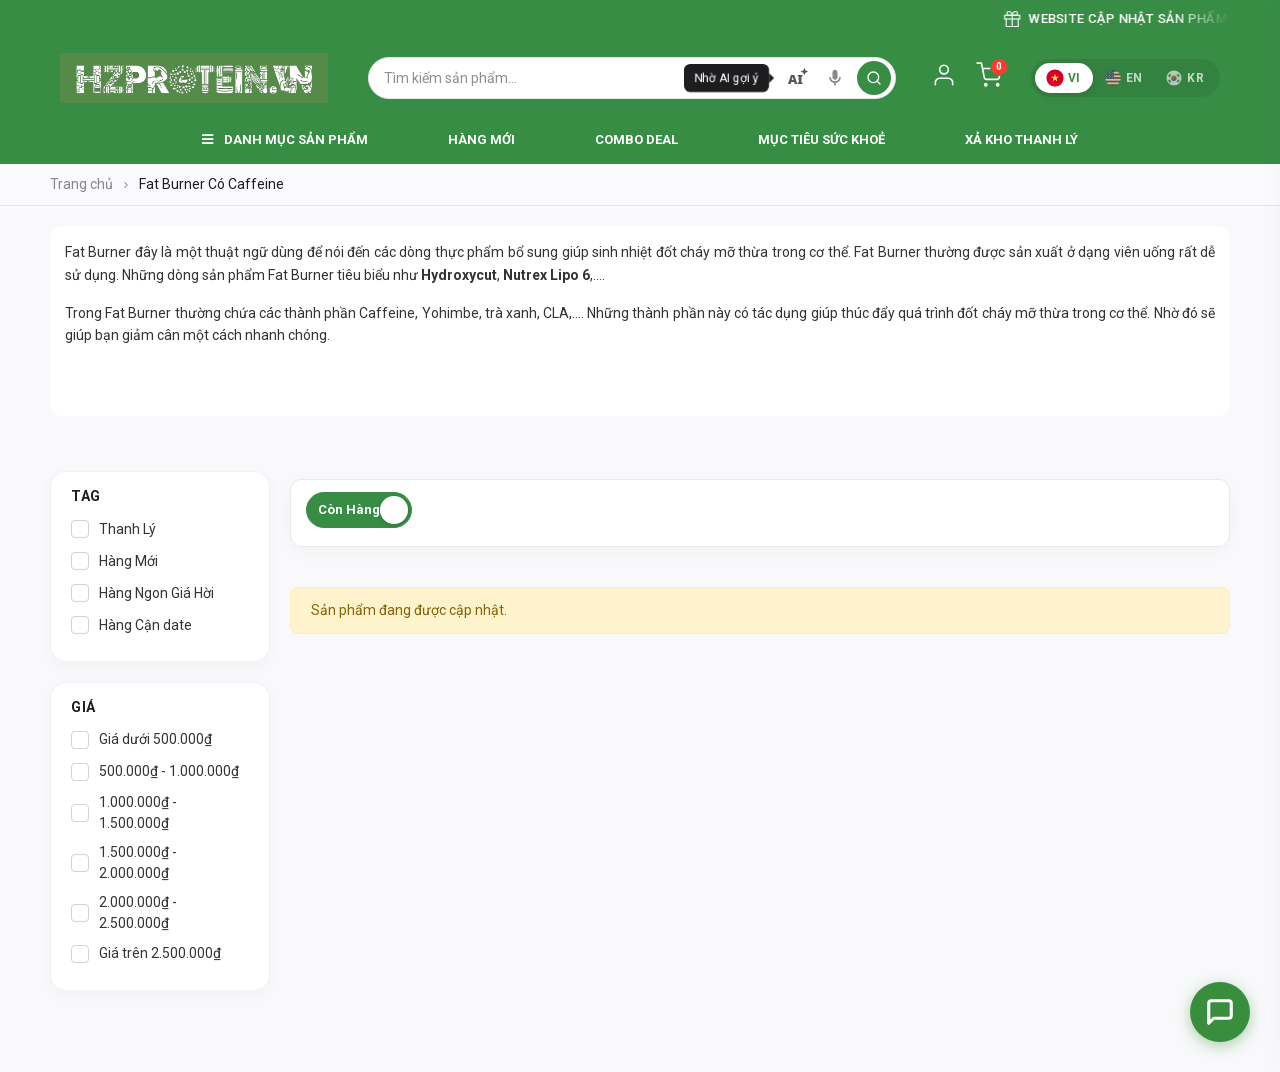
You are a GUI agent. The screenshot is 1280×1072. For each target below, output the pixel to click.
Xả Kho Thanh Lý (1021, 139)
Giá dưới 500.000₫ (141, 740)
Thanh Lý (113, 529)
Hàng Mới (481, 139)
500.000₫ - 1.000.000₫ (155, 772)
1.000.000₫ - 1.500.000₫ (124, 812)
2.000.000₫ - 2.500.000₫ (124, 912)
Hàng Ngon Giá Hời (142, 593)
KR (1185, 78)
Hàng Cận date (131, 625)
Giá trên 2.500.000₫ (146, 954)
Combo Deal (636, 139)
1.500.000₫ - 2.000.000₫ (124, 862)
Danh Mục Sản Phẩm (285, 139)
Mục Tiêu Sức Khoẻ (821, 139)
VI (1063, 78)
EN (1124, 78)
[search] (874, 78)
